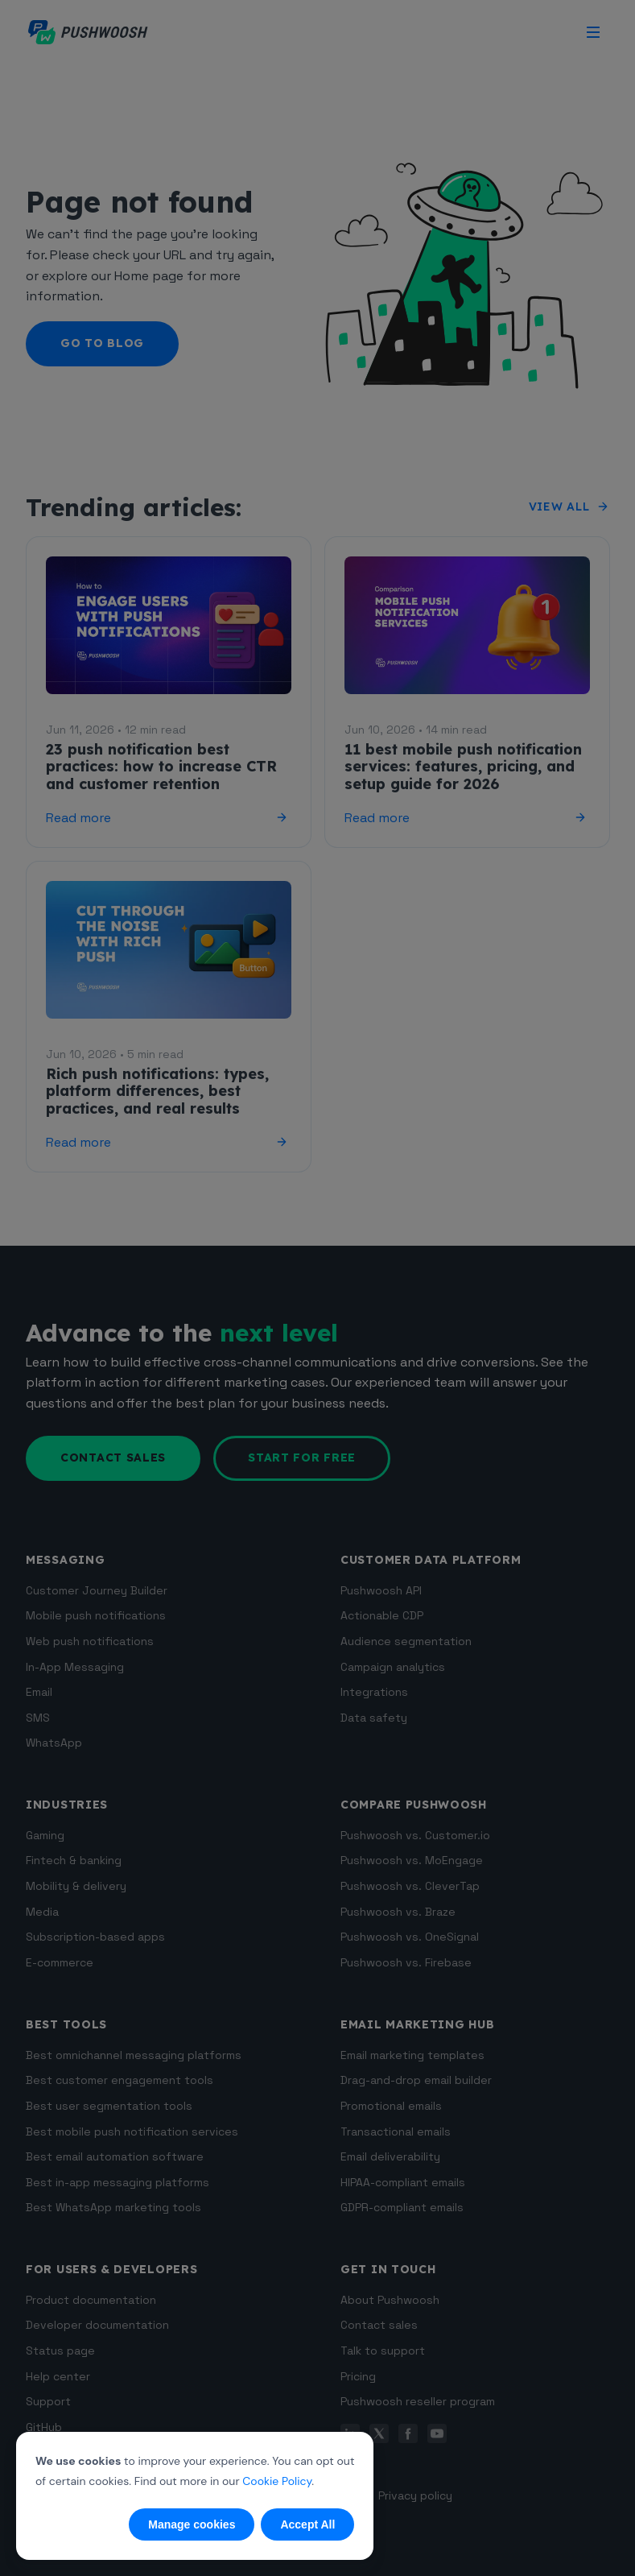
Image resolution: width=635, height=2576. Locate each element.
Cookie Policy (276, 2481)
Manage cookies (191, 2524)
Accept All (307, 2524)
